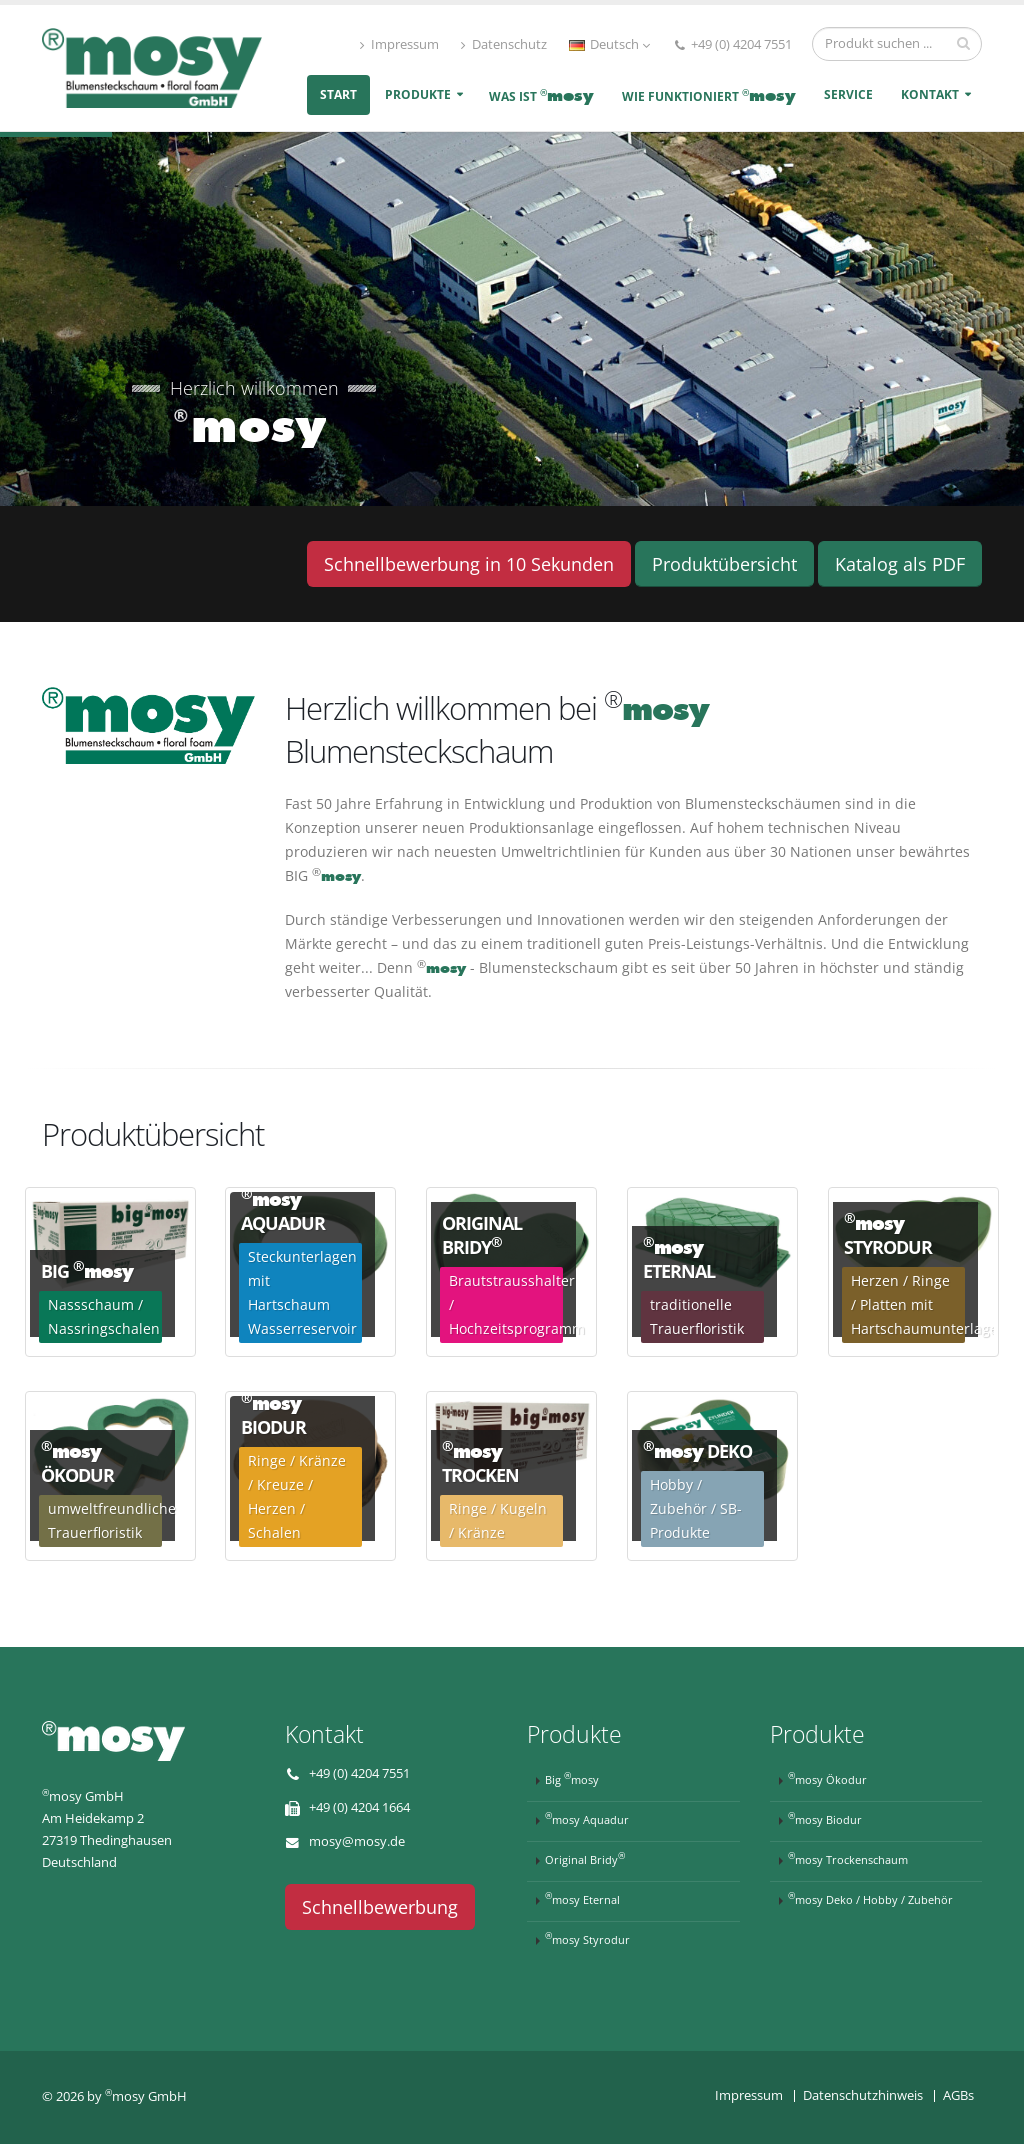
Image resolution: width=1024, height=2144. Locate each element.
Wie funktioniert (709, 95)
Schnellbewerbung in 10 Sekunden (469, 564)
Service (848, 94)
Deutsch (609, 44)
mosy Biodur (825, 1818)
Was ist (541, 95)
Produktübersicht (724, 564)
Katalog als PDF (900, 564)
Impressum (399, 44)
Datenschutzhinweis (863, 2095)
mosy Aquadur (587, 1818)
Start (338, 94)
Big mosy (572, 1778)
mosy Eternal (582, 1898)
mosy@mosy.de (357, 1841)
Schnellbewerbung (380, 1907)
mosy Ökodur (827, 1778)
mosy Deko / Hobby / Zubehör (870, 1898)
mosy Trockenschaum (848, 1858)
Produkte (418, 94)
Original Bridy (585, 1858)
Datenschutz (504, 44)
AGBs (958, 2095)
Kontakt (930, 94)
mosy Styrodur (587, 1938)
